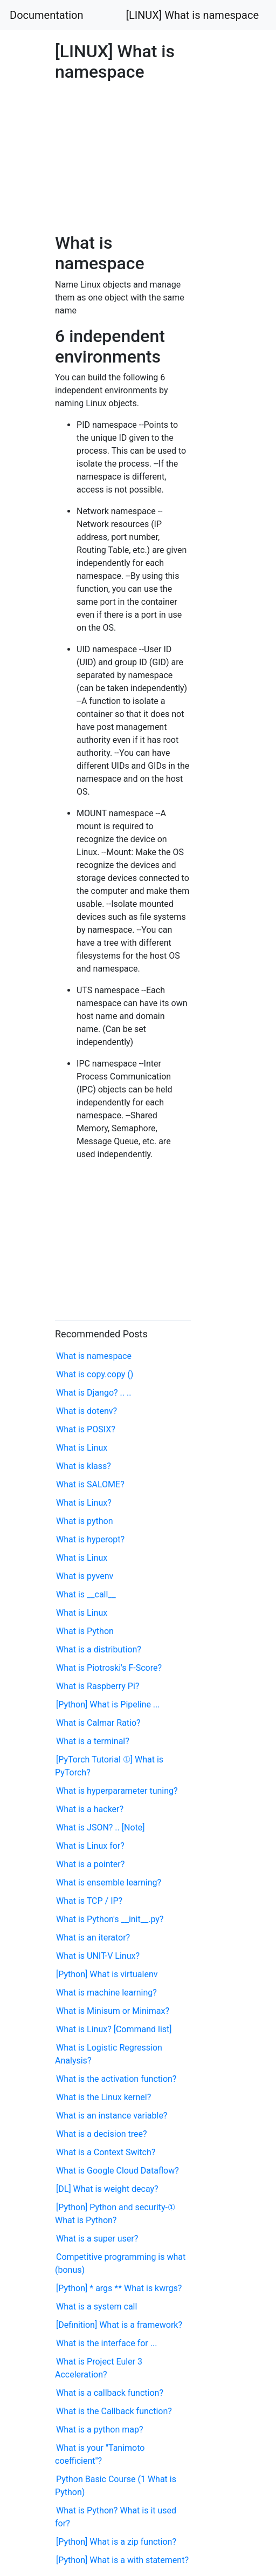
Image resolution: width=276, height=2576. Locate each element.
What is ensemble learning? (108, 1882)
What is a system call (96, 2306)
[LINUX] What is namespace (192, 15)
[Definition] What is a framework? (119, 2325)
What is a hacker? (89, 1809)
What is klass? (83, 1466)
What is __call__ (86, 1594)
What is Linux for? (90, 1846)
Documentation (47, 15)
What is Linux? (84, 1503)
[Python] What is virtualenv (106, 1974)
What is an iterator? (93, 1937)
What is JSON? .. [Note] (100, 1827)
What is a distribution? (98, 1649)
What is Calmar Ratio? (98, 1723)
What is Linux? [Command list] (114, 2029)
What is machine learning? (106, 1992)
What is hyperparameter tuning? (117, 1791)
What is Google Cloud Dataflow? (117, 2170)
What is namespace (94, 1356)
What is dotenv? (86, 1411)
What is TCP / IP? (89, 1901)
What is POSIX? (85, 1429)
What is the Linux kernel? (103, 2097)
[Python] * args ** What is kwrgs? (119, 2288)
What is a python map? (99, 2429)
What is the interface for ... (106, 2343)
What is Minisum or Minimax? (112, 2011)
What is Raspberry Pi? (97, 1686)
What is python (84, 1521)
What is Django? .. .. (93, 1393)
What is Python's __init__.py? (109, 1919)
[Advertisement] (123, 154)
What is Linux (81, 1448)
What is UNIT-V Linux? (98, 1956)
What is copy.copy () (94, 1374)
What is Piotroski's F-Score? (109, 1668)
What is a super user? (97, 2238)
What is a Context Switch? (105, 2152)
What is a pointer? (90, 1864)
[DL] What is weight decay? (107, 2189)
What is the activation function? (116, 2079)
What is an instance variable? (111, 2115)
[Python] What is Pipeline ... (108, 1704)
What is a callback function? (109, 2393)
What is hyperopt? (90, 1539)
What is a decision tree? (101, 2134)
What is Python (85, 1631)
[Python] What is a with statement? (122, 2560)
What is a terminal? (92, 1741)
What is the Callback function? (114, 2411)
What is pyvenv (84, 1576)
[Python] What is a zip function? (116, 2542)
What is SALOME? (90, 1484)
